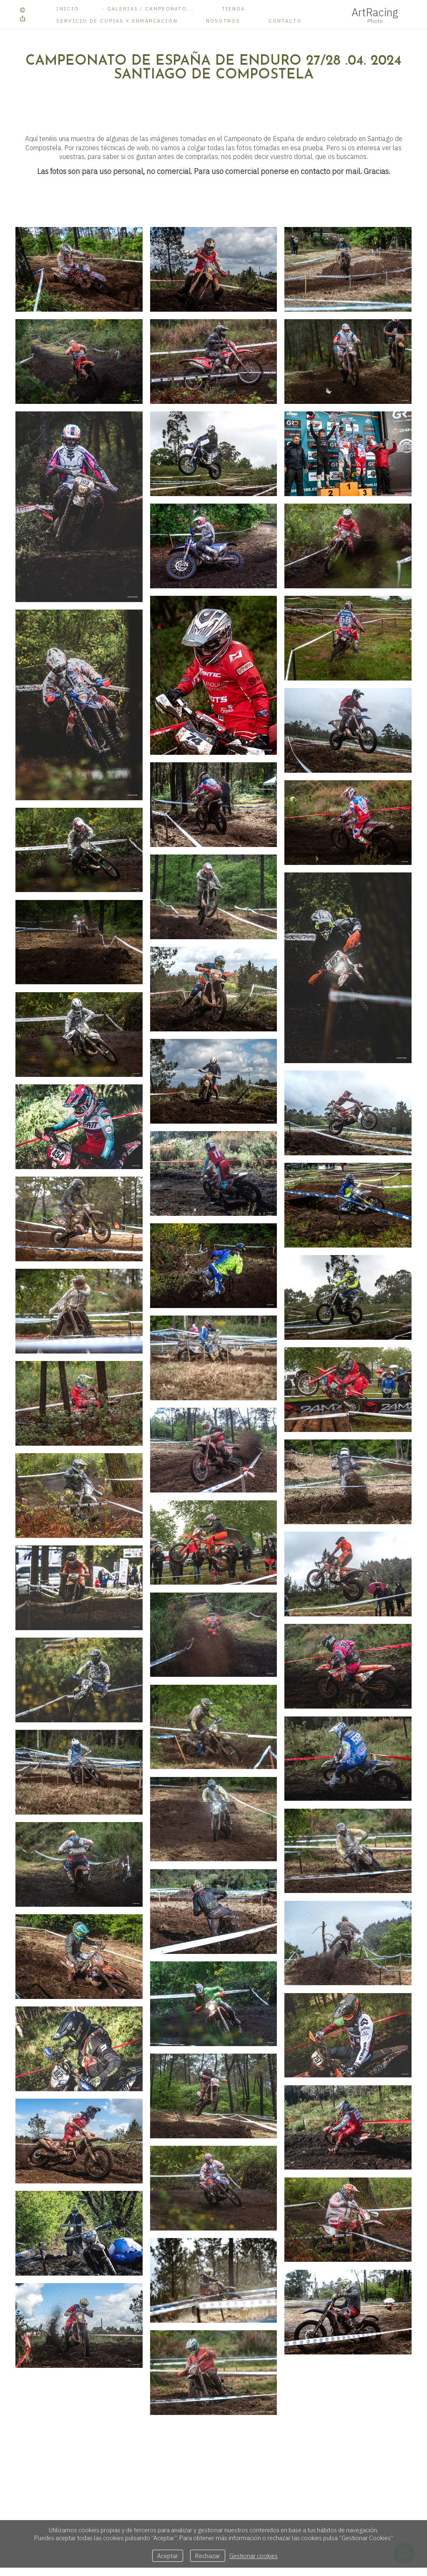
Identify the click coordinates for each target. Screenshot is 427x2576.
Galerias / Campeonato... (150, 8)
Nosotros (223, 21)
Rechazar (207, 2556)
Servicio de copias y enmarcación (117, 21)
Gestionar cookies (253, 2556)
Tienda (233, 8)
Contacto (285, 21)
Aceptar (167, 2556)
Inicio (67, 8)
